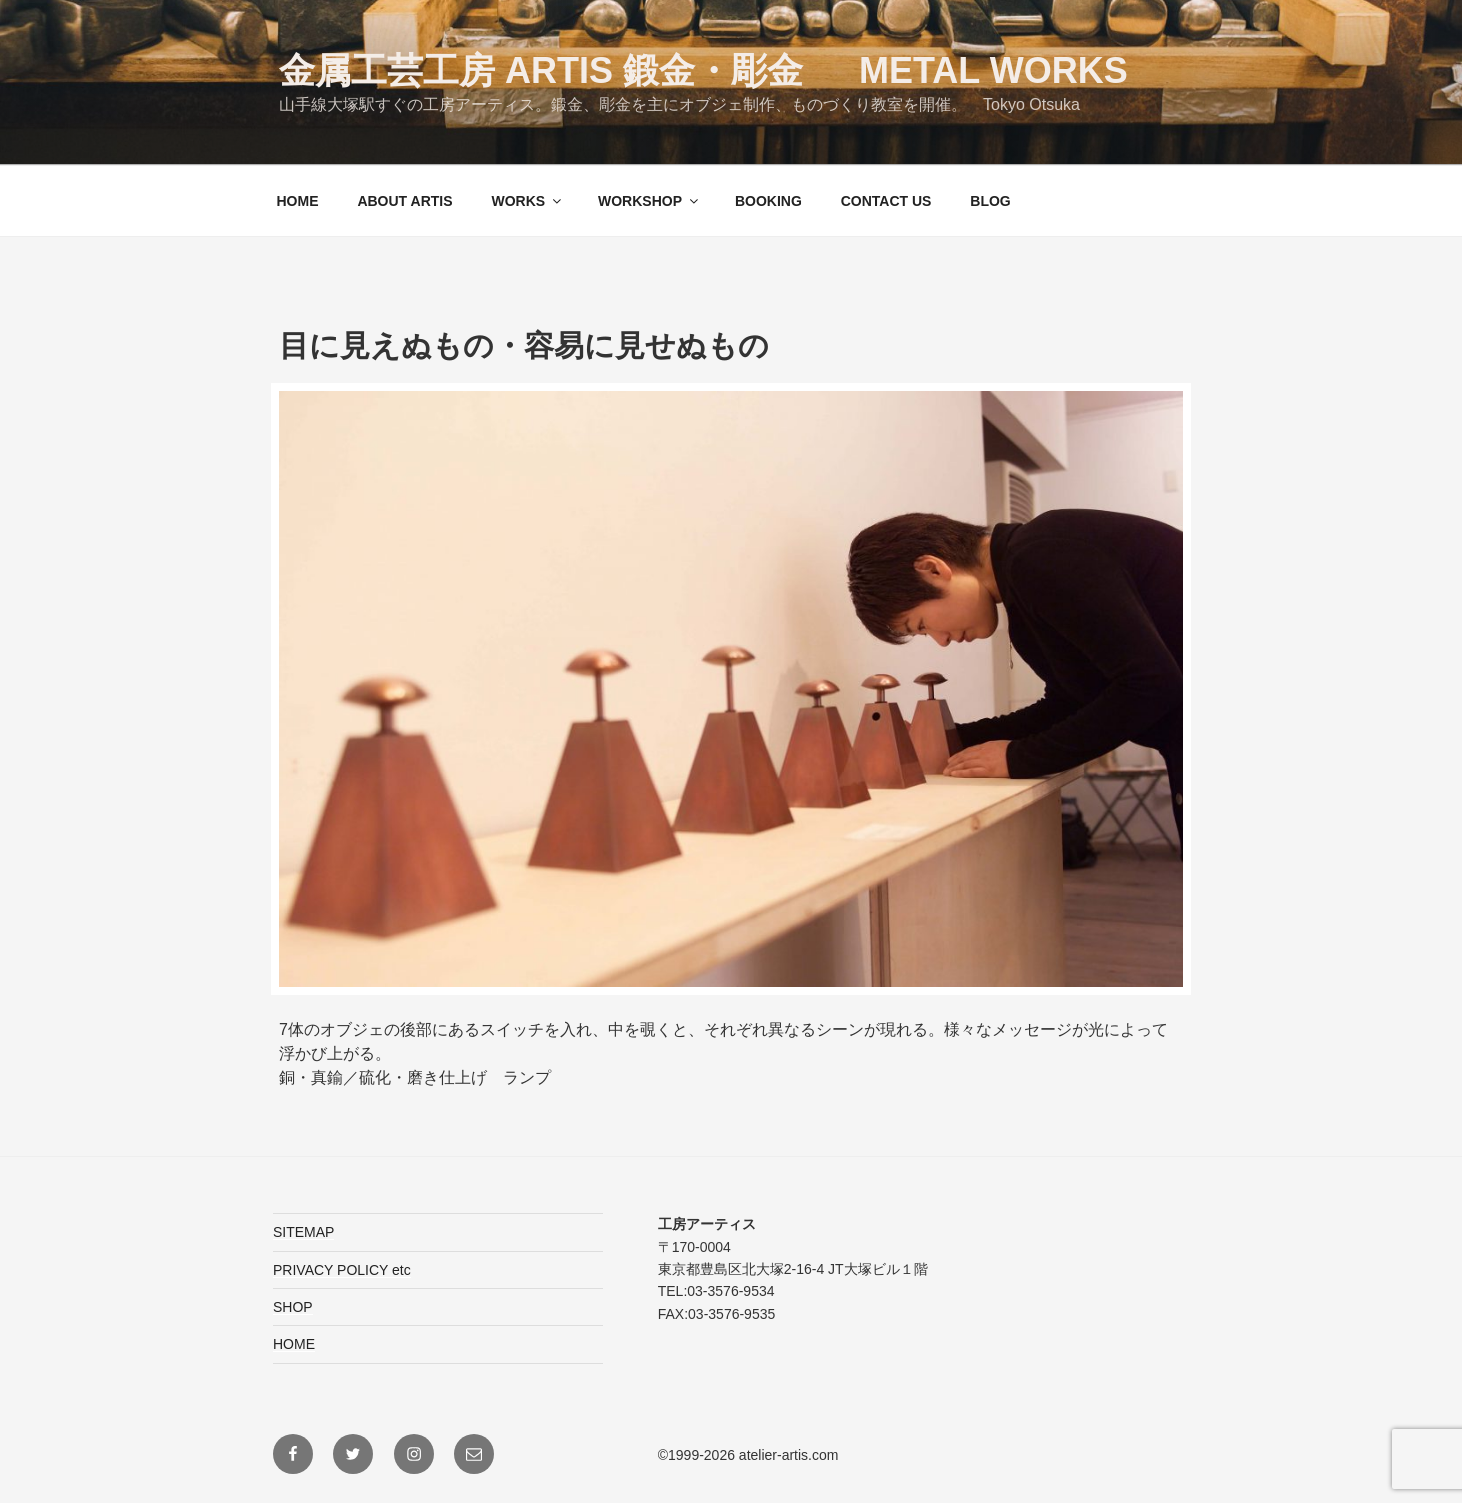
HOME (298, 201)
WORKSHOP (649, 201)
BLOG (990, 201)
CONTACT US (886, 201)
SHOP (293, 1307)
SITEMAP (303, 1232)
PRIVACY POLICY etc (342, 1270)
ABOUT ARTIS (404, 201)
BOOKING (768, 201)
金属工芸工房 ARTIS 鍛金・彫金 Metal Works (703, 70)
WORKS (527, 201)
